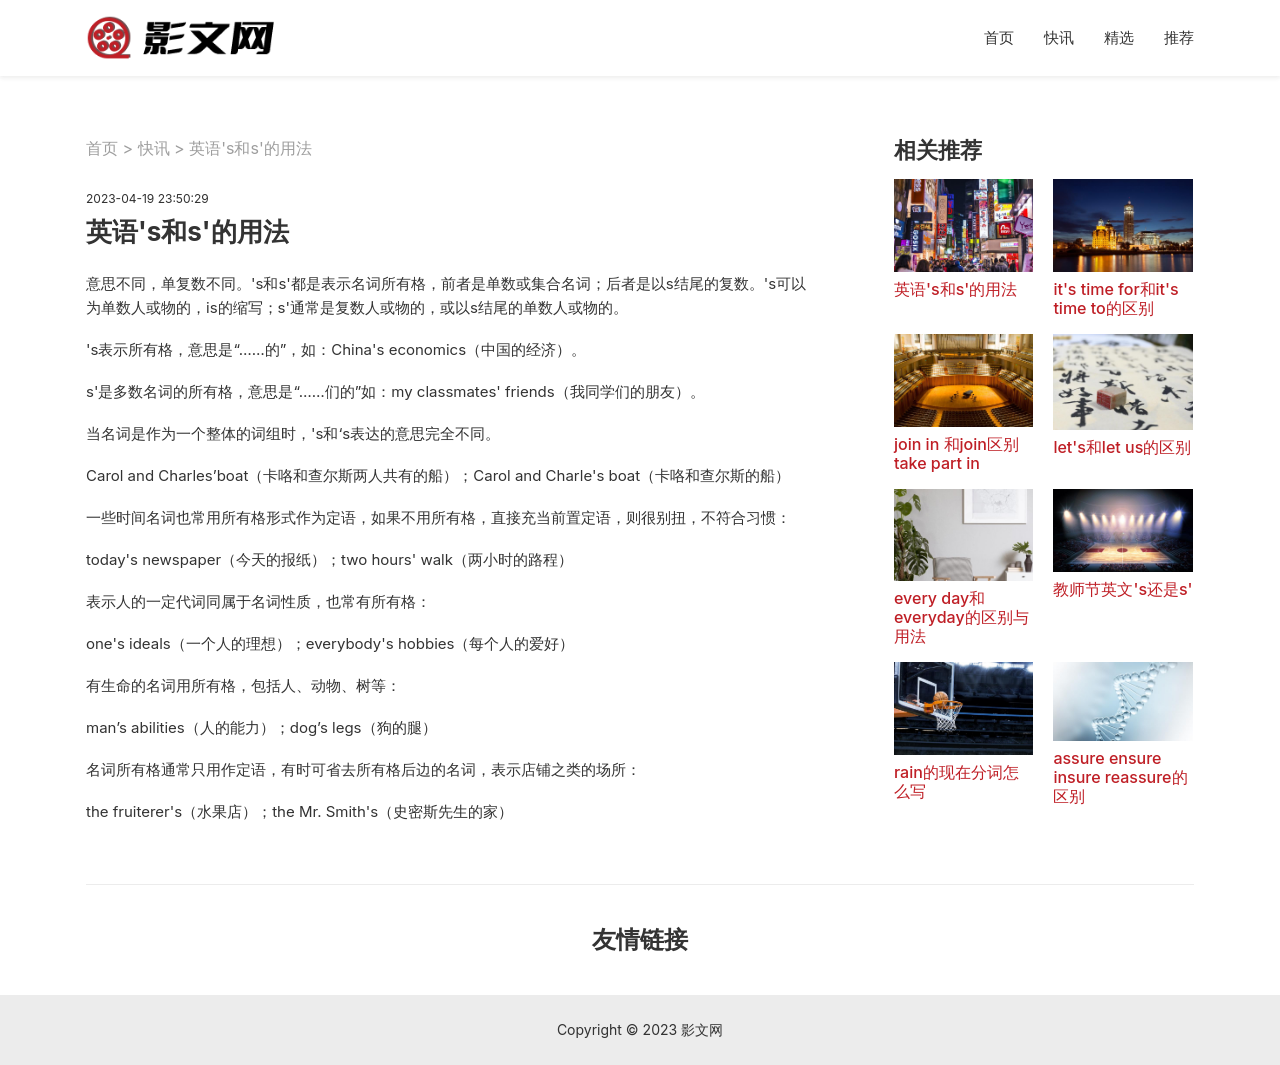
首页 (999, 37)
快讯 (1059, 37)
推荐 (1179, 37)
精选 (1119, 37)
